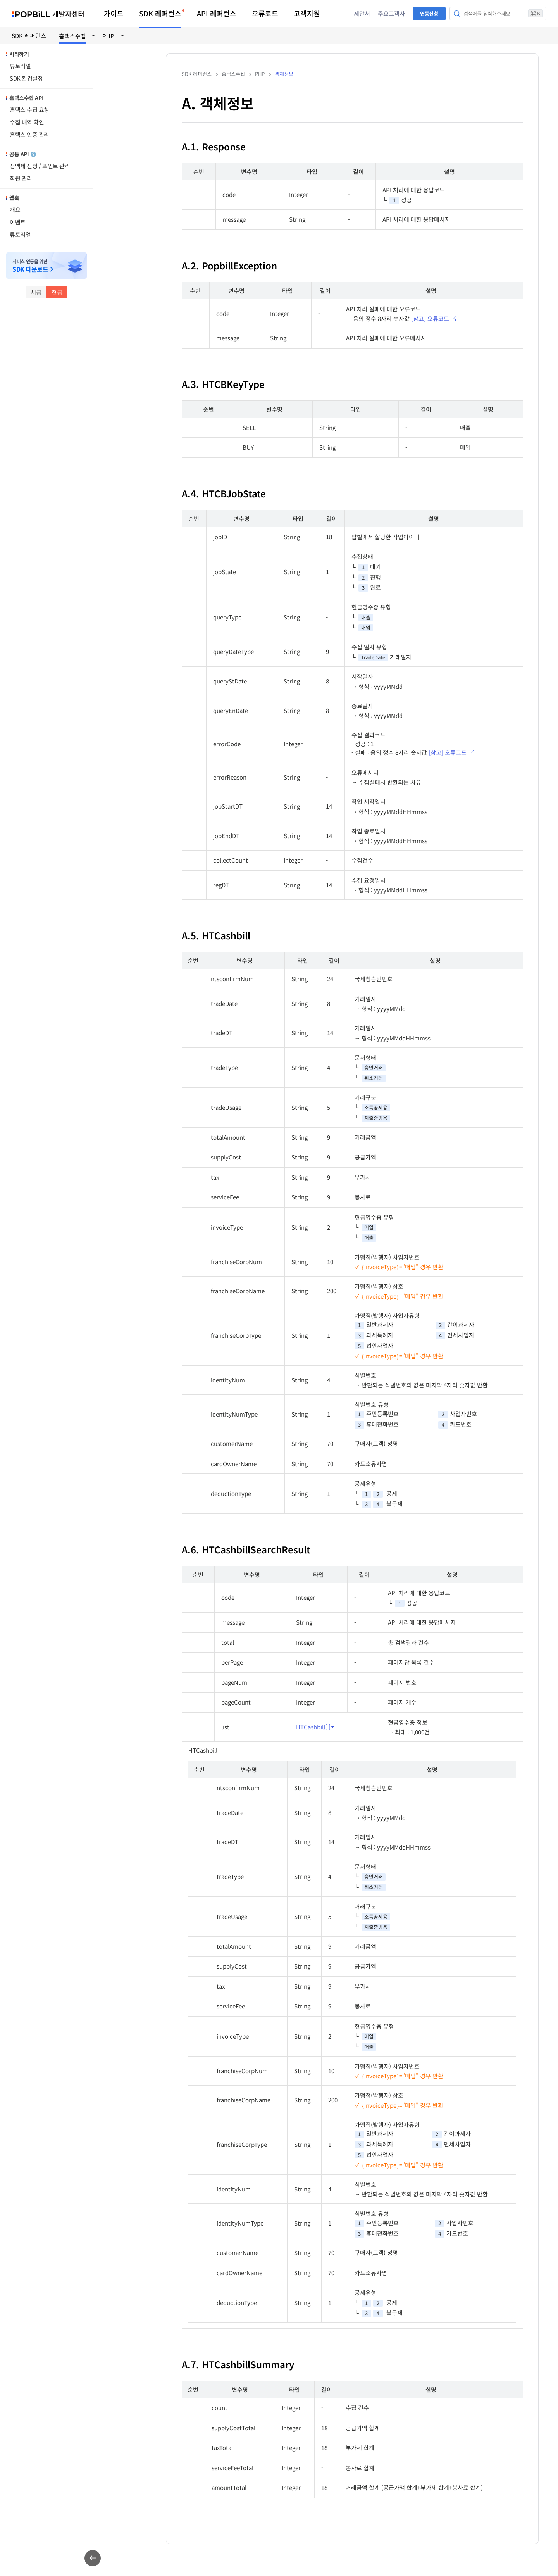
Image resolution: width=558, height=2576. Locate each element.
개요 (15, 209)
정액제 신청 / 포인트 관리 (40, 166)
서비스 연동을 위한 (30, 266)
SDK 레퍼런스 (160, 13)
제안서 (362, 13)
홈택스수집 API (26, 98)
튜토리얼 (20, 66)
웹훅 (14, 198)
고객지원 (307, 13)
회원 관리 (21, 178)
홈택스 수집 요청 (29, 109)
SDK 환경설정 (26, 78)
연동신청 (429, 13)
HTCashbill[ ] (313, 1727)
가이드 (114, 13)
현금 (57, 292)
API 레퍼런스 (216, 13)
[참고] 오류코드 (430, 318)
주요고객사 (391, 13)
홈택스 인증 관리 (29, 134)
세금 (36, 292)
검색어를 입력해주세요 (503, 13)
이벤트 (18, 222)
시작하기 (19, 54)
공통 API (22, 154)
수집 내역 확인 (27, 122)
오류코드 (265, 13)
